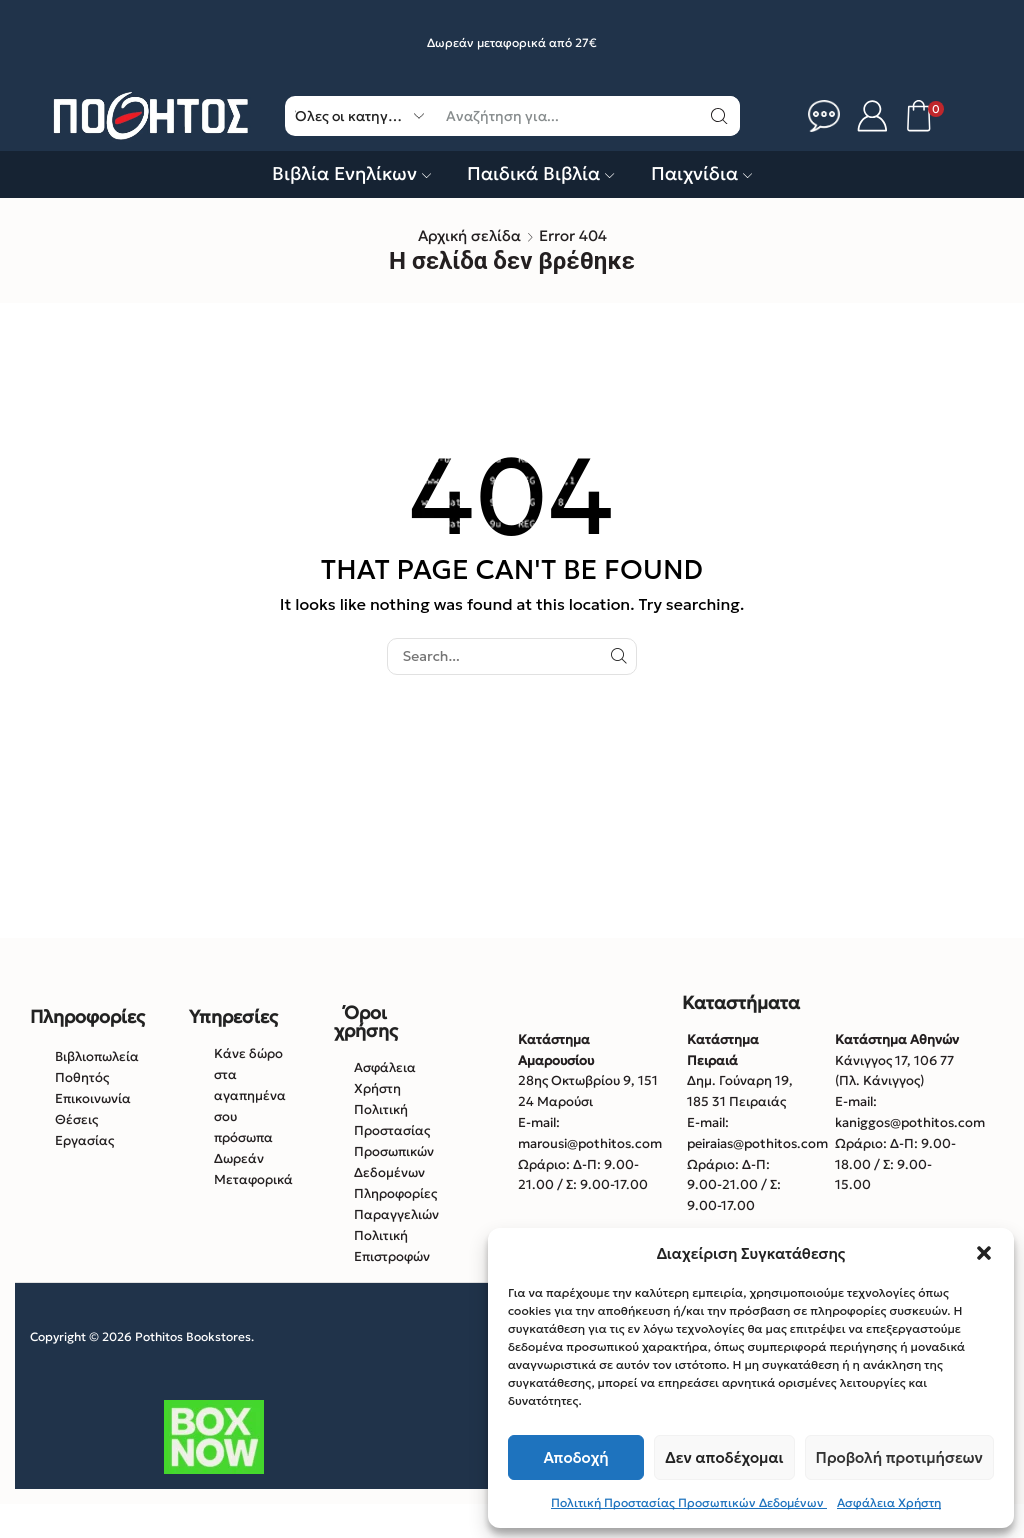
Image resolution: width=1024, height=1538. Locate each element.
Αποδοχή (576, 1457)
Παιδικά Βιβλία (540, 173)
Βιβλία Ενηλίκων (351, 173)
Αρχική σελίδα (469, 235)
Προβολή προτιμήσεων (899, 1457)
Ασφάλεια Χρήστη (889, 1502)
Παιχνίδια (701, 173)
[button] (984, 1253)
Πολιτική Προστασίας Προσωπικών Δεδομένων (689, 1502)
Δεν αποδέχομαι (724, 1457)
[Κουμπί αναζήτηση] (720, 116)
